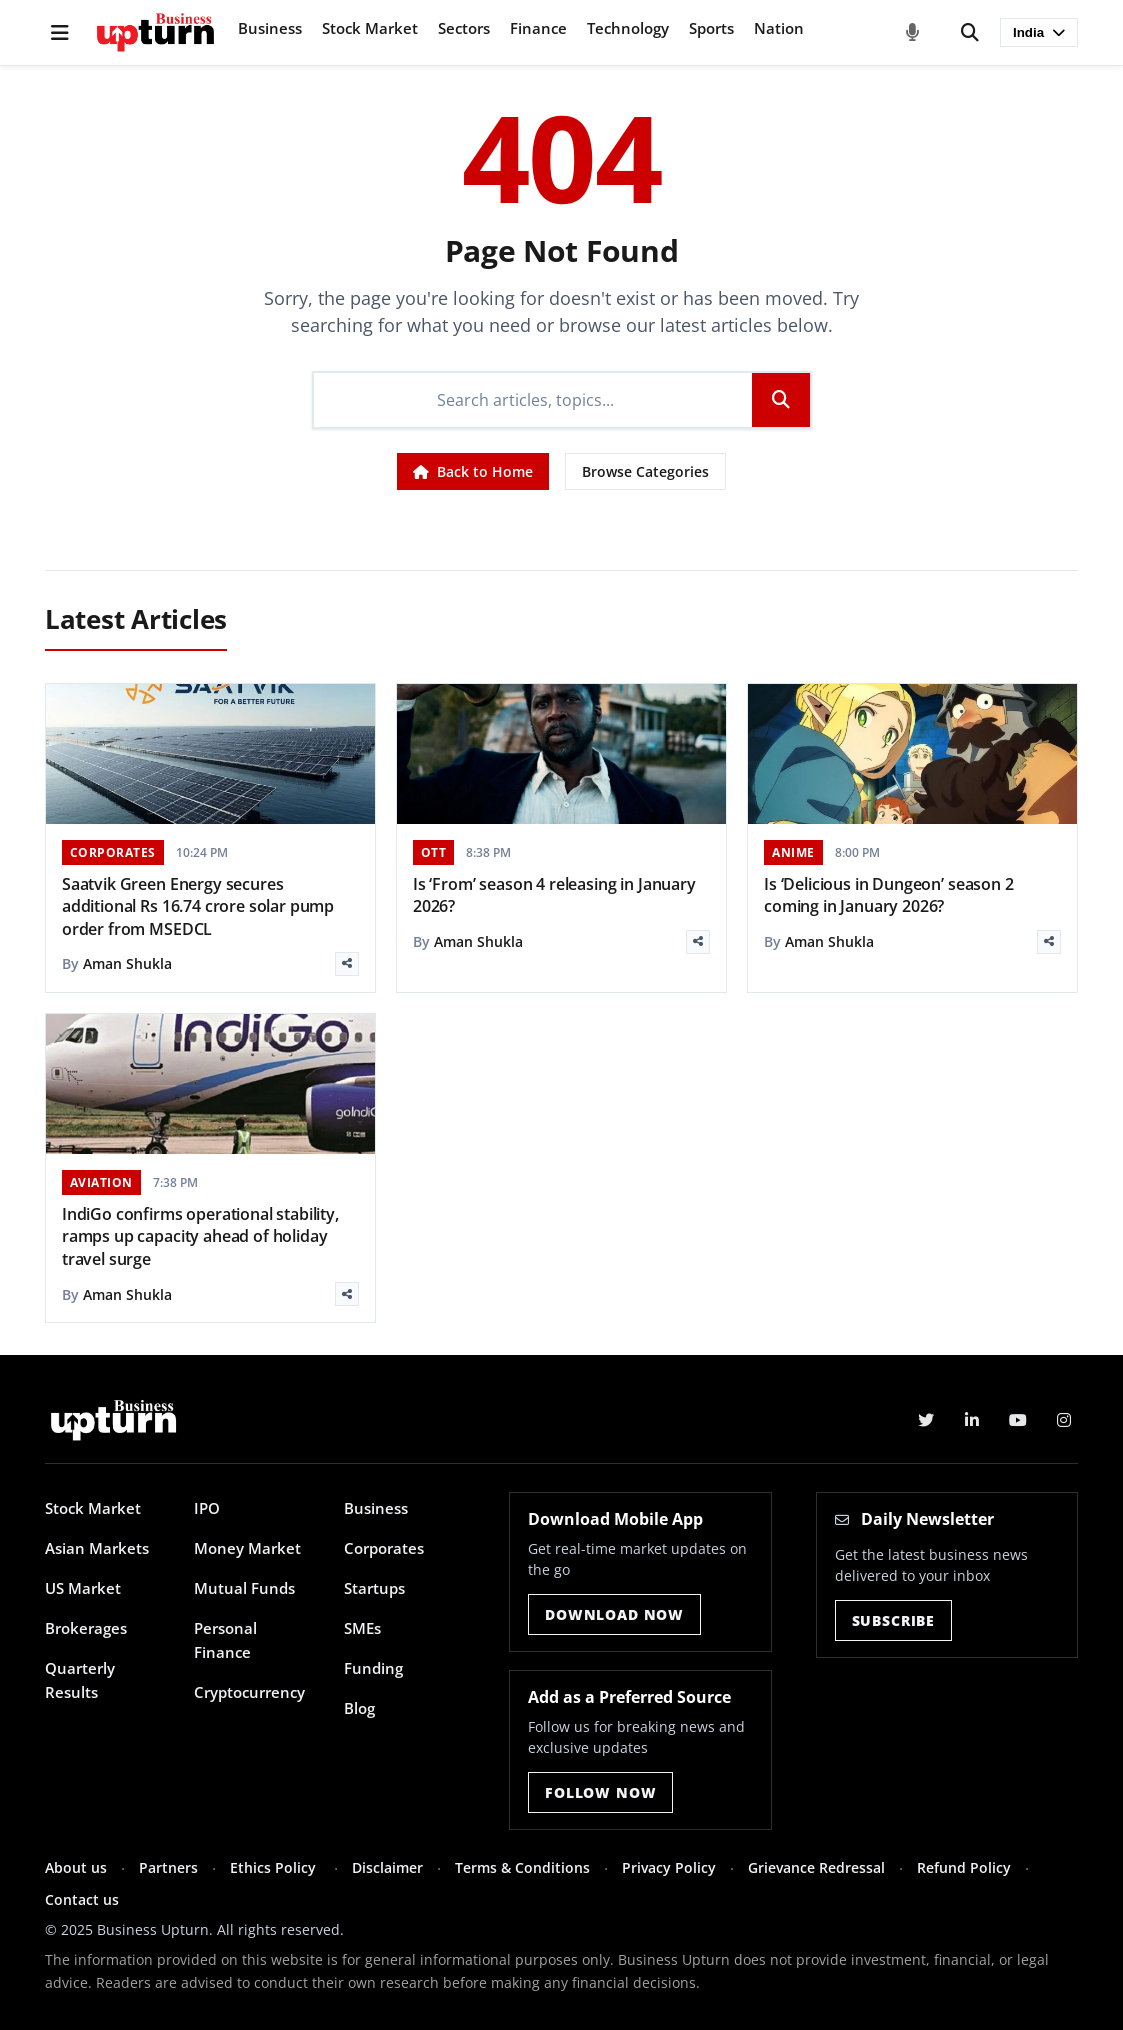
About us (76, 1867)
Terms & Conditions (522, 1867)
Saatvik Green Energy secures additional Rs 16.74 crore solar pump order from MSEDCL (198, 906)
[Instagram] (1064, 1420)
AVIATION (101, 1182)
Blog (359, 1708)
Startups (374, 1588)
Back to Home (473, 471)
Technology (628, 28)
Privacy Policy (669, 1867)
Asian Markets (97, 1548)
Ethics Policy (275, 1867)
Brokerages (86, 1628)
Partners (168, 1867)
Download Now (614, 1614)
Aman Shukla (127, 963)
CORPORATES (113, 852)
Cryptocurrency (249, 1692)
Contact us (82, 1899)
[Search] (970, 33)
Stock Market (370, 28)
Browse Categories (645, 471)
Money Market (247, 1548)
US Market (83, 1588)
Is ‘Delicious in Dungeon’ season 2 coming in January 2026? (889, 895)
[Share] (347, 964)
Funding (373, 1668)
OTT (434, 852)
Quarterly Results (80, 1680)
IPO (207, 1508)
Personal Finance (225, 1640)
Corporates (384, 1548)
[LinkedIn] (972, 1420)
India (1039, 32)
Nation (779, 28)
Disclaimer (387, 1867)
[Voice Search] (913, 33)
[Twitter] (926, 1420)
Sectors (464, 28)
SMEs (362, 1628)
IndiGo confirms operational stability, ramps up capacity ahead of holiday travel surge (200, 1236)
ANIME (793, 852)
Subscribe (894, 1620)
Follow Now (600, 1792)
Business (270, 28)
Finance (538, 28)
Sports (711, 28)
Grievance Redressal (816, 1867)
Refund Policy (964, 1867)
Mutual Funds (244, 1588)
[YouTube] (1018, 1420)
